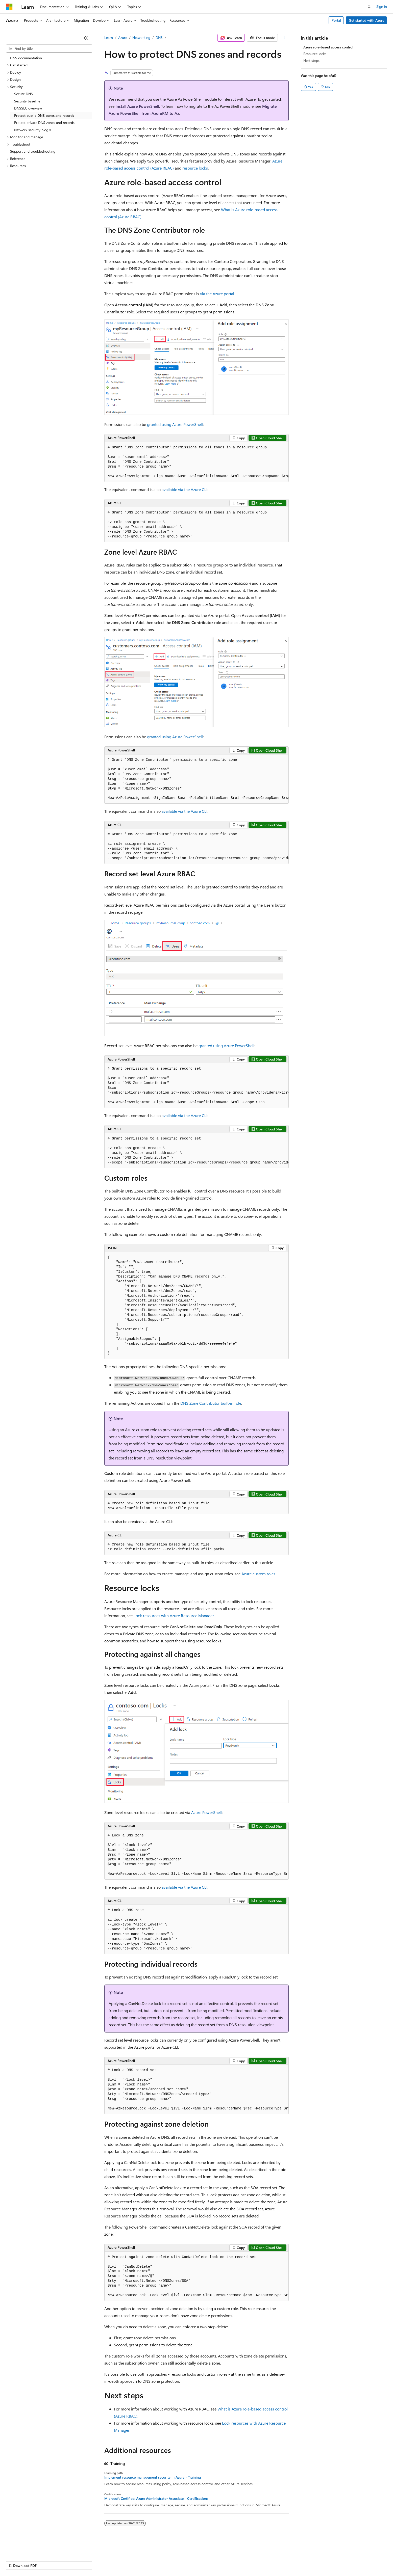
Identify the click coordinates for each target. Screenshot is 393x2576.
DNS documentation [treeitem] (26, 58)
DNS (159, 37)
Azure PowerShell (206, 1812)
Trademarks (209, 2560)
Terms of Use (184, 2560)
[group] (196, 462)
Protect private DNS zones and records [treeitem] (44, 122)
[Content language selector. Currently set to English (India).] (22, 2549)
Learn (108, 37)
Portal (336, 20)
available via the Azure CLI (184, 489)
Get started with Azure (366, 20)
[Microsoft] (9, 7)
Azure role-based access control (328, 47)
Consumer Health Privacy (145, 2560)
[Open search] (369, 6)
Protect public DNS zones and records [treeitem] (44, 115)
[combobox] (49, 48)
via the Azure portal (217, 293)
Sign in (381, 6)
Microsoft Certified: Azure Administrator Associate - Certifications (156, 2498)
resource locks (195, 168)
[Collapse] (86, 37)
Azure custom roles (258, 1573)
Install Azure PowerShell (137, 106)
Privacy (110, 2560)
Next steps (311, 60)
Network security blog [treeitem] (31, 129)
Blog (68, 2560)
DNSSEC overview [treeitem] (28, 108)
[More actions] (284, 38)
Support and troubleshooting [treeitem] (32, 151)
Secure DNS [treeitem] (23, 93)
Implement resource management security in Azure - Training (152, 2477)
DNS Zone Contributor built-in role (210, 1403)
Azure (122, 37)
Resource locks (314, 53)
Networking (141, 37)
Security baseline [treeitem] (27, 101)
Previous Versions (45, 2560)
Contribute (90, 2560)
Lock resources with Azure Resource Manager (174, 1615)
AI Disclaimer (16, 2560)
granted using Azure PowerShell (175, 424)
